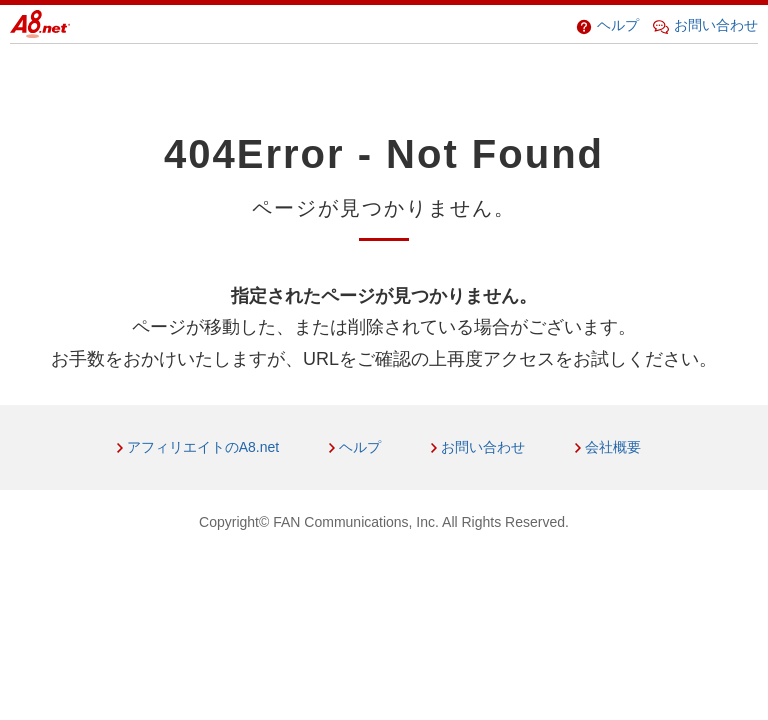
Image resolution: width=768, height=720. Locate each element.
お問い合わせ (705, 25)
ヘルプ (607, 25)
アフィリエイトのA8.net (203, 447)
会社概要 (613, 447)
